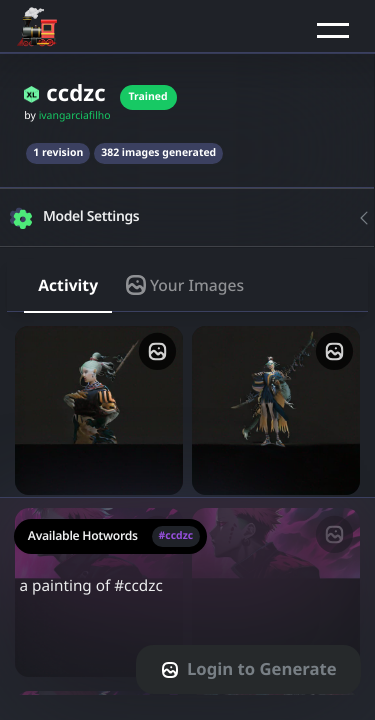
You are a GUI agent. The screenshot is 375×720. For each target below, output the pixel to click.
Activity (68, 285)
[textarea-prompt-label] (187, 608)
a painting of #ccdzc (187, 598)
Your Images (185, 285)
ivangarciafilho (75, 116)
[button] (333, 30)
